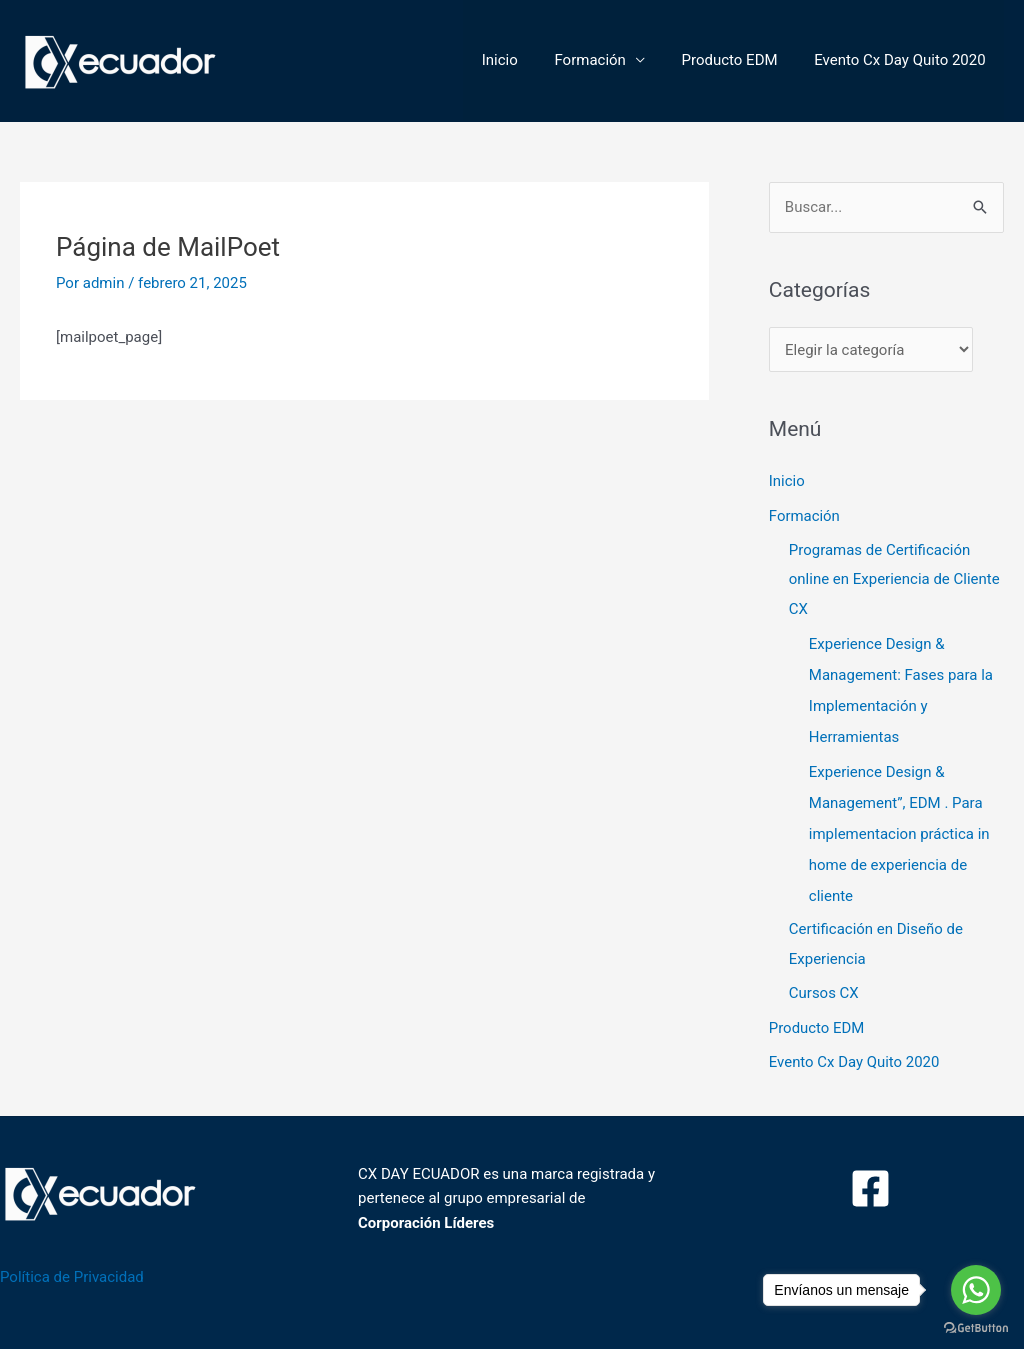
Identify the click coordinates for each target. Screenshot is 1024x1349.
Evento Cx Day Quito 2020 (903, 60)
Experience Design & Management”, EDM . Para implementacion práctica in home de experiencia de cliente (899, 826)
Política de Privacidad (72, 1265)
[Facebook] (870, 1176)
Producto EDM (740, 60)
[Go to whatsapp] (976, 1290)
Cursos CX (824, 984)
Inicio (523, 60)
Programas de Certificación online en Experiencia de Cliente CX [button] (894, 579)
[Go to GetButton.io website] (976, 1328)
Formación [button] (606, 60)
